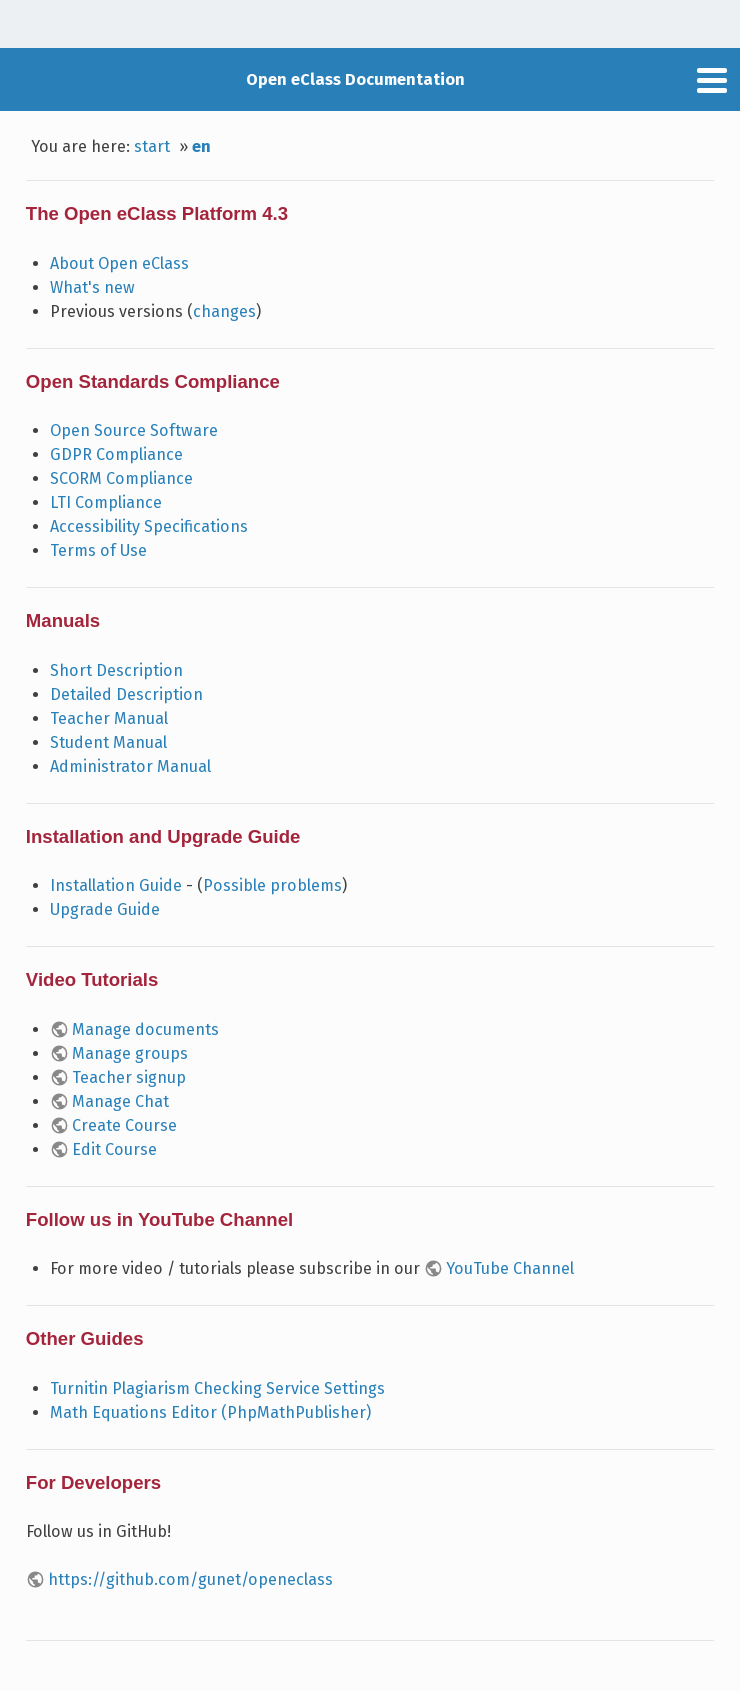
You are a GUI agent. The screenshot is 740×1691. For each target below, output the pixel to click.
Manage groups (130, 1053)
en (201, 146)
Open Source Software (134, 430)
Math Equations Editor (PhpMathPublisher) (210, 1412)
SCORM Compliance (121, 478)
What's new (92, 287)
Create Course (124, 1125)
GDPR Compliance (116, 454)
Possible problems (272, 885)
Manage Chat (120, 1101)
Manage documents (145, 1029)
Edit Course (114, 1149)
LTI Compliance (106, 502)
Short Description (116, 670)
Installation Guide (116, 885)
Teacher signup (129, 1077)
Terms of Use (98, 550)
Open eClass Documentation (355, 79)
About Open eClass (119, 263)
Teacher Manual (109, 718)
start (152, 146)
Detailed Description (126, 694)
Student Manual (108, 742)
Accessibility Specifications (149, 526)
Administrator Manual (130, 766)
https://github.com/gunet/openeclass (190, 1579)
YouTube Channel (510, 1268)
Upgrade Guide (105, 909)
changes (224, 311)
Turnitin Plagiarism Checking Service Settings (217, 1388)
